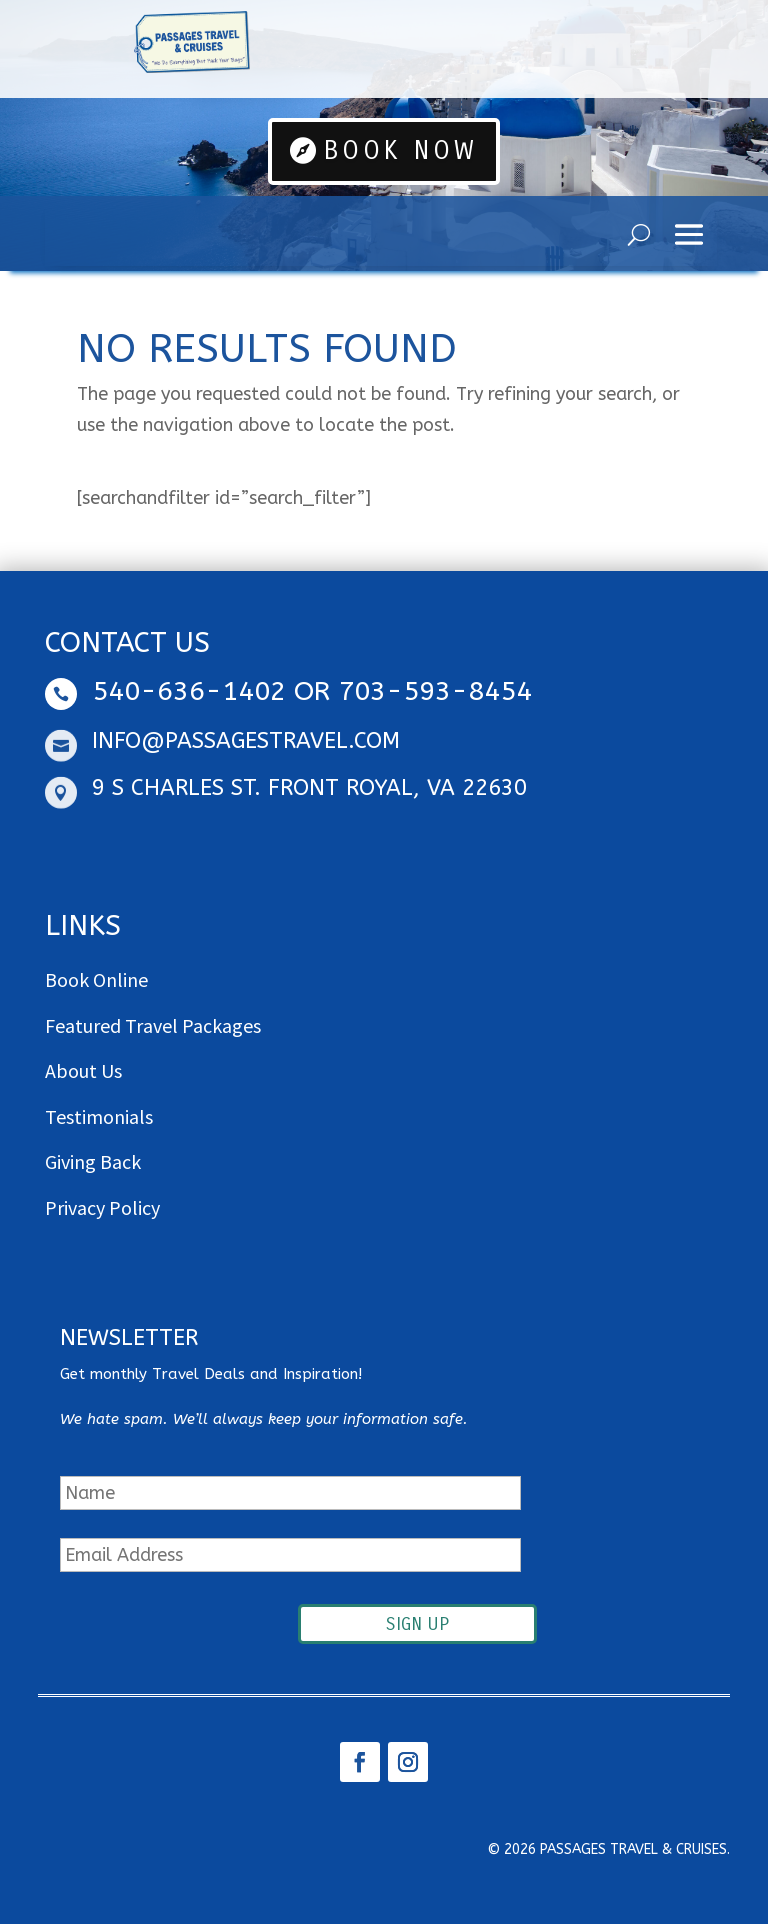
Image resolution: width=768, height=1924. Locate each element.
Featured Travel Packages (153, 1025)
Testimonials (99, 1116)
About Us (83, 1070)
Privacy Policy (102, 1207)
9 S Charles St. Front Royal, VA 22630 (309, 788)
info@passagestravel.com (246, 741)
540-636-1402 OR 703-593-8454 (312, 691)
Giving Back (93, 1161)
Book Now (401, 150)
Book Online (96, 979)
